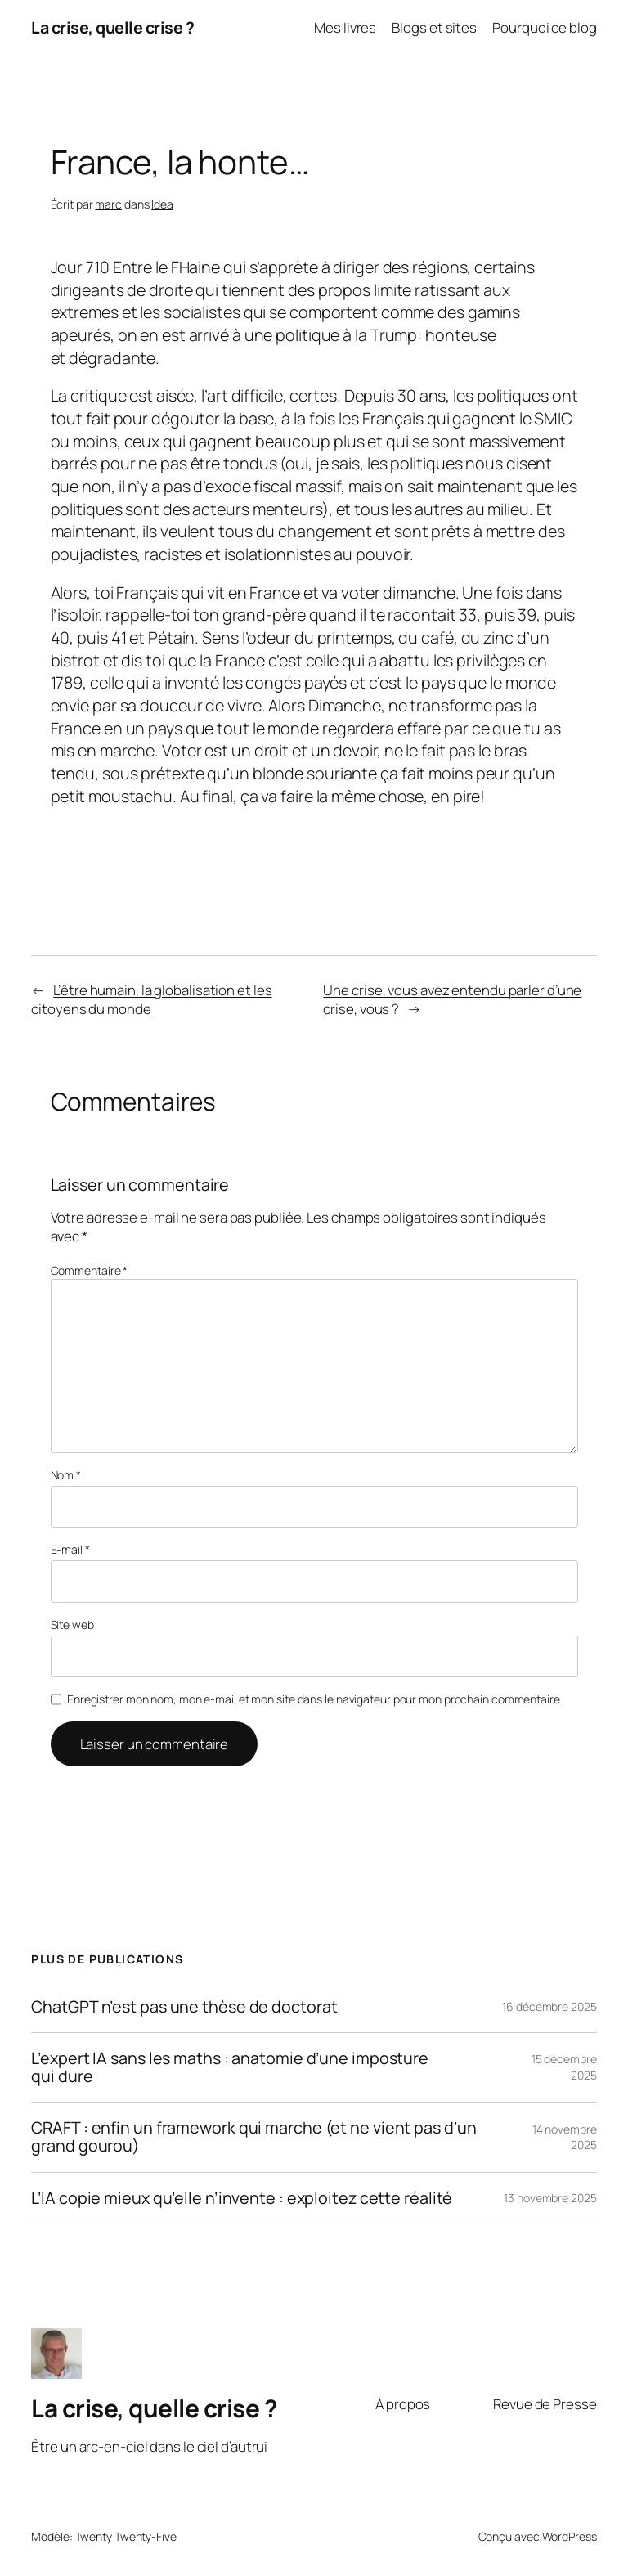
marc (108, 204)
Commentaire (89, 1270)
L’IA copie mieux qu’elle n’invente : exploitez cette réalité (241, 2198)
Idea (162, 204)
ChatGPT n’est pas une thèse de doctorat (184, 2007)
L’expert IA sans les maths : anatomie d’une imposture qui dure (229, 2067)
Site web (72, 1624)
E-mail (70, 1549)
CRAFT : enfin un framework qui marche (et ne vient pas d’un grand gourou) (253, 2137)
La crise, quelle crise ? (112, 27)
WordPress (569, 2536)
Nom (66, 1475)
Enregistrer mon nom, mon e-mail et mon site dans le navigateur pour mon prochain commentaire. (315, 1699)
